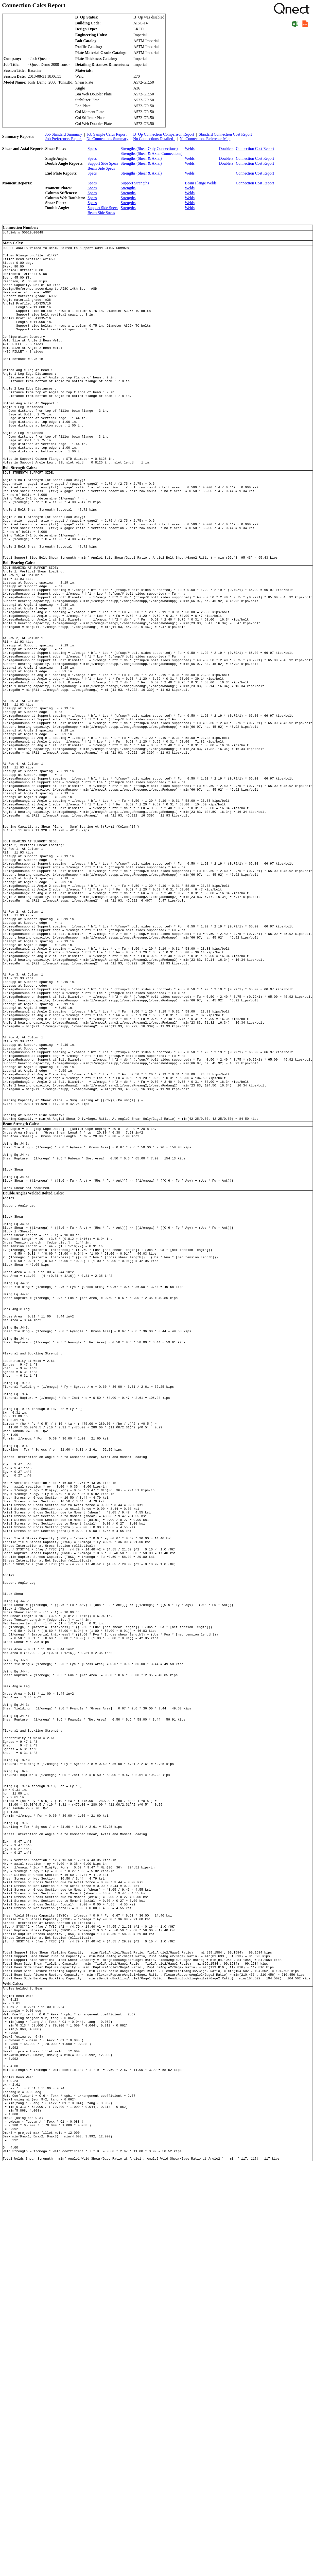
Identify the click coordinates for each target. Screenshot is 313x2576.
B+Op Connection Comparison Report (163, 134)
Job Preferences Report (63, 139)
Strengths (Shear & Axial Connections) (152, 153)
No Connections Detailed (154, 139)
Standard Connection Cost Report (225, 134)
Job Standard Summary (63, 134)
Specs (92, 148)
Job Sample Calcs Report (107, 134)
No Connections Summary (107, 139)
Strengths (128, 188)
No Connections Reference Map (205, 139)
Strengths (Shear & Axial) (141, 158)
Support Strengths (135, 183)
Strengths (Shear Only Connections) (149, 148)
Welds (190, 148)
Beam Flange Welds (200, 183)
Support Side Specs (102, 163)
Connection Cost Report (255, 148)
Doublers (226, 148)
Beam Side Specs (101, 168)
